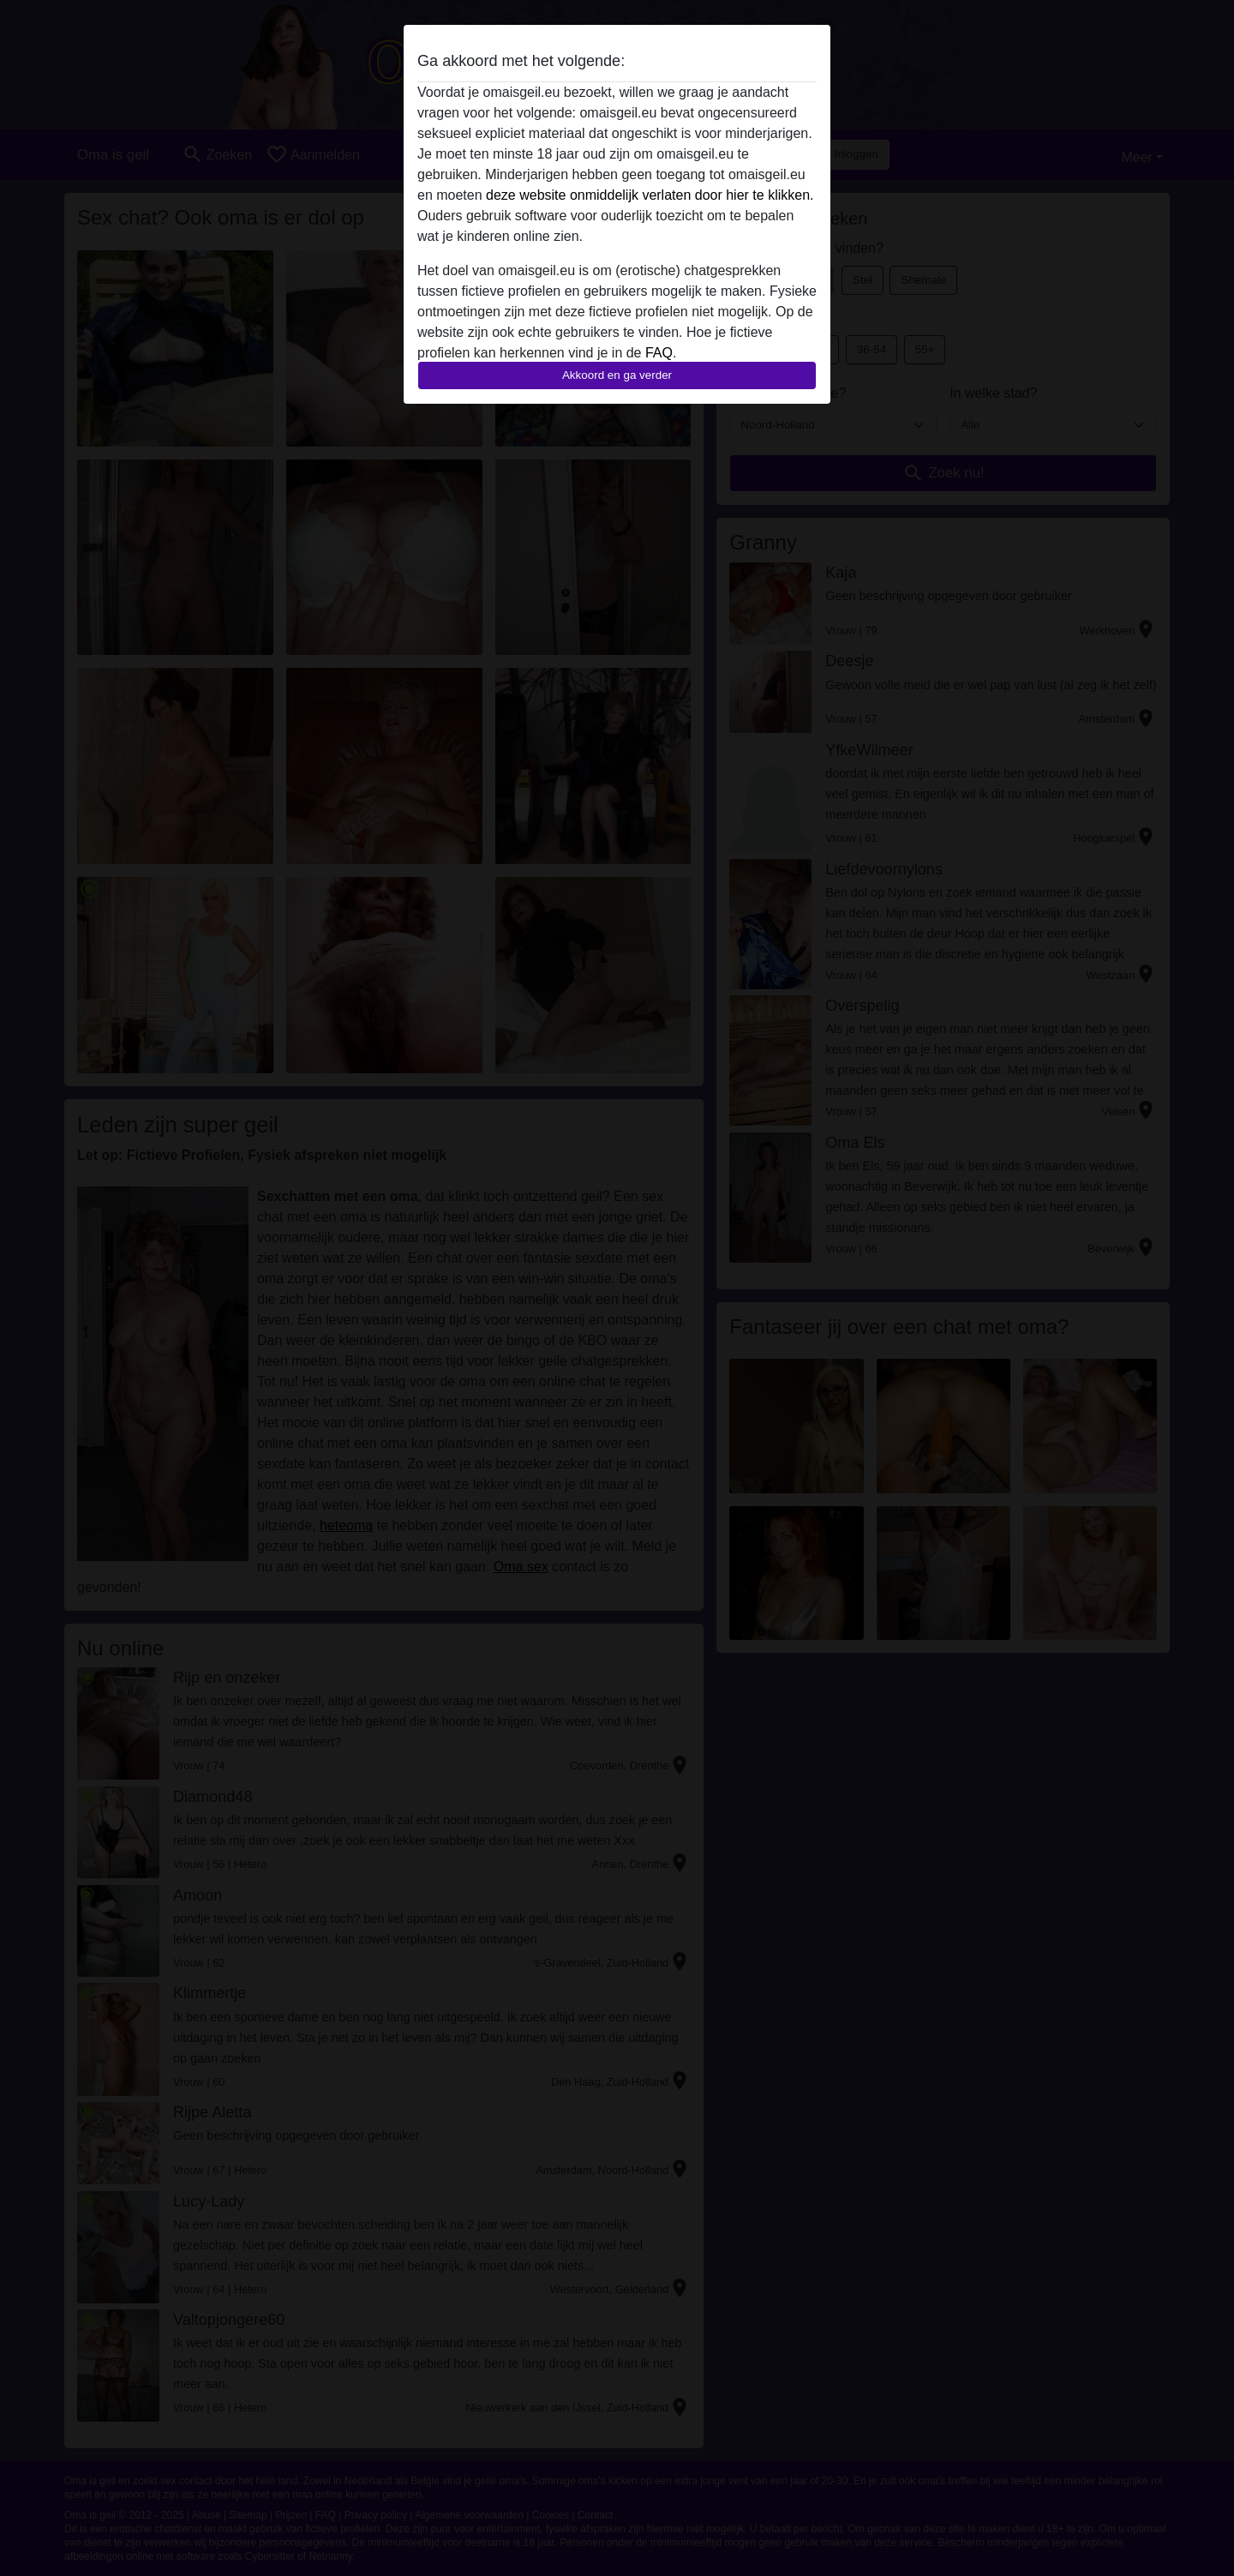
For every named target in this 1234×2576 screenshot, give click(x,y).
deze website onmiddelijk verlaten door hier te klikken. (649, 195)
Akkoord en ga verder (617, 375)
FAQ (659, 352)
